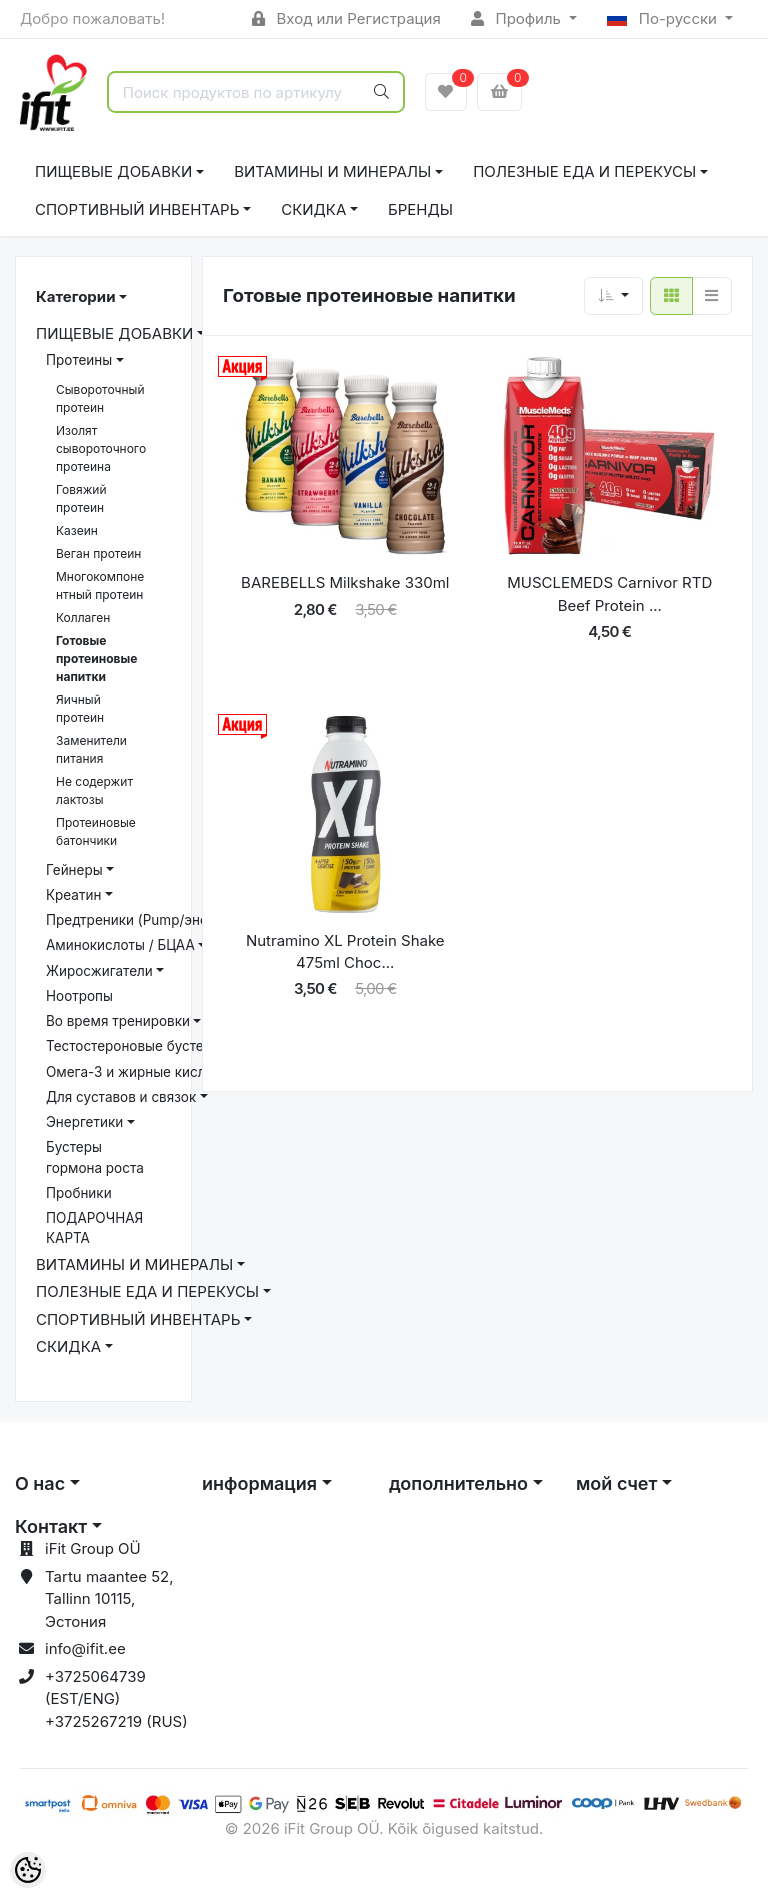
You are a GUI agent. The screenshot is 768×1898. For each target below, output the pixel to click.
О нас (40, 1483)
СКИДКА (313, 209)
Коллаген (83, 617)
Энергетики (84, 1122)
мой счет (616, 1483)
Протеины (79, 360)
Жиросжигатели (99, 971)
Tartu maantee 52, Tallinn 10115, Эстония (109, 1599)
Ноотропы (79, 996)
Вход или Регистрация (346, 18)
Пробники (79, 1193)
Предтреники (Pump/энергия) (144, 920)
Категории (75, 296)
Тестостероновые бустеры (134, 1046)
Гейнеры (74, 870)
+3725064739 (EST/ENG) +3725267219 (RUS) (116, 1699)
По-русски (664, 18)
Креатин (73, 895)
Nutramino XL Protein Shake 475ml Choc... (345, 952)
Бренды (420, 209)
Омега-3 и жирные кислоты (138, 1072)
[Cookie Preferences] (28, 1870)
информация (259, 1483)
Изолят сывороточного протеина (101, 448)
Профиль (518, 18)
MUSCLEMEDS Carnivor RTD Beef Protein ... (609, 594)
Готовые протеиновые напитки (96, 658)
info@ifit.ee (85, 1648)
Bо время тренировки (118, 1021)
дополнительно (458, 1483)
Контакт (51, 1526)
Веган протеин (98, 553)
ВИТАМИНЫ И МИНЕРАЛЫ (332, 171)
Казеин (77, 530)
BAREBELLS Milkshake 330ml (345, 582)
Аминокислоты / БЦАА (120, 945)
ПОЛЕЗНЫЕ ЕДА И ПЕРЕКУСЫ (584, 171)
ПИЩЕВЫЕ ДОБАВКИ (113, 171)
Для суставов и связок (121, 1097)
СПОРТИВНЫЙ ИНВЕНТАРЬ (137, 209)
